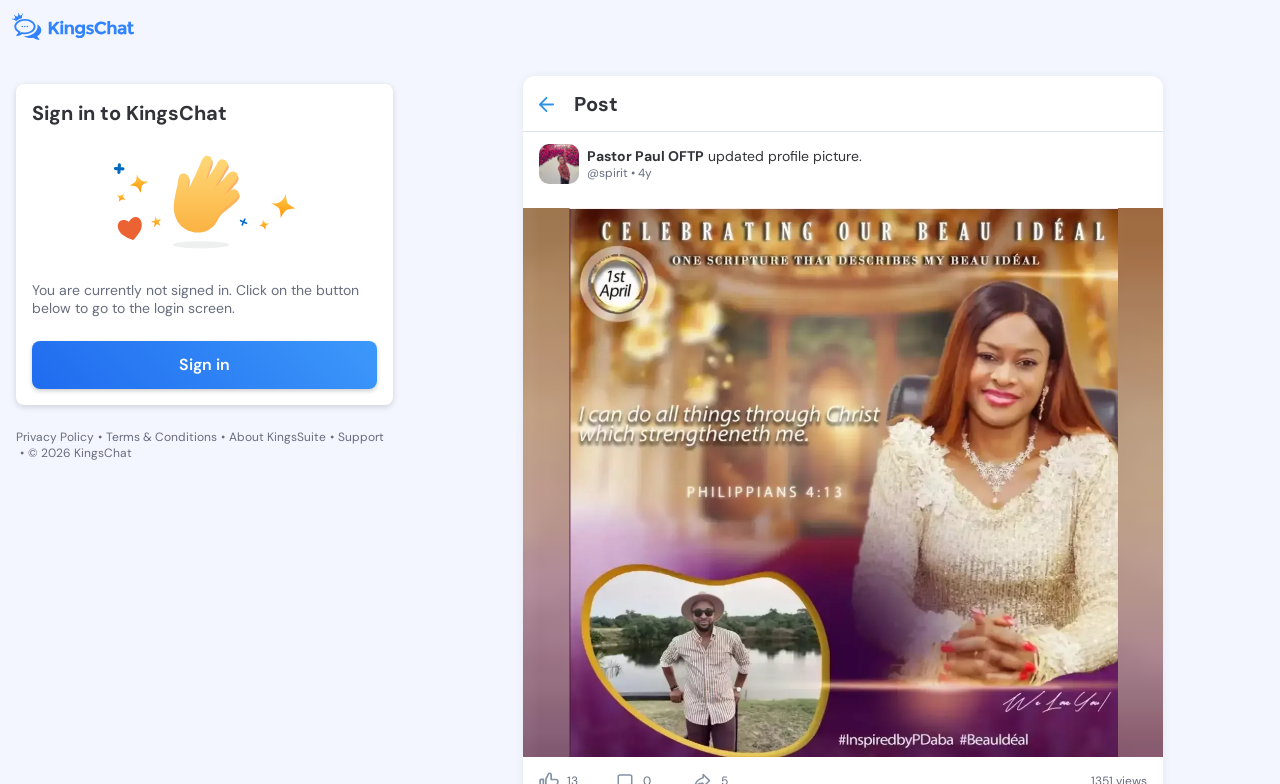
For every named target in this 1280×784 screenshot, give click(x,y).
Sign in (204, 364)
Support (361, 437)
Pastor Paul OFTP (645, 156)
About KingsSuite (277, 437)
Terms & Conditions (161, 437)
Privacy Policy (55, 437)
